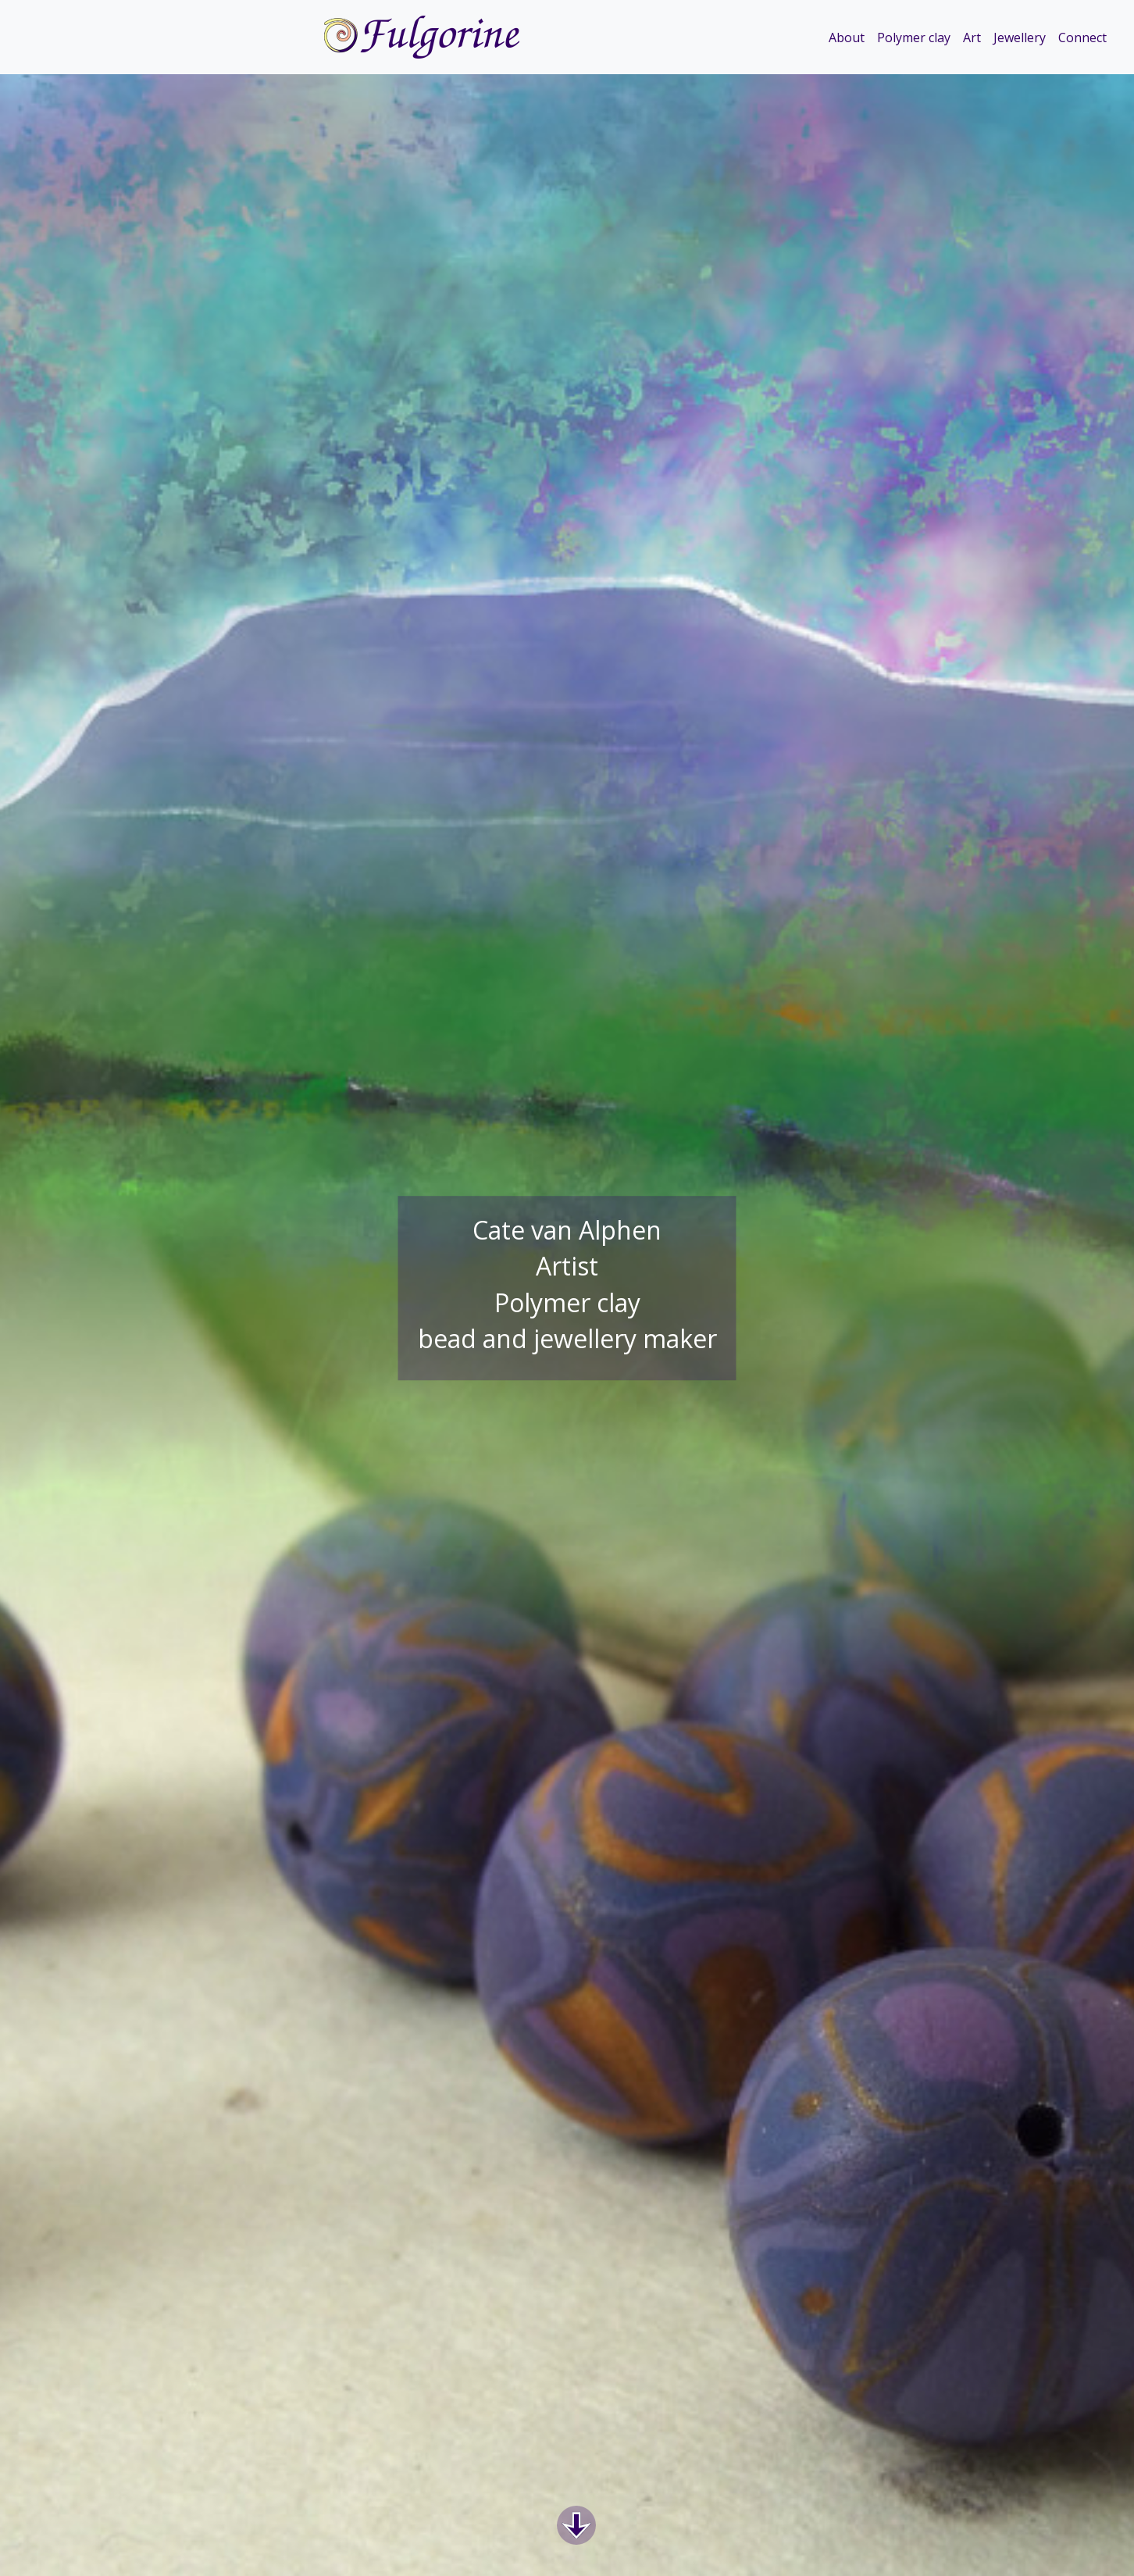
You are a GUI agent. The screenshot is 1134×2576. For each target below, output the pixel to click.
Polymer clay (913, 37)
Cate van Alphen (567, 1230)
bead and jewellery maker (567, 1339)
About (847, 37)
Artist (567, 1267)
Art (972, 37)
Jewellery (1019, 37)
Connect (1082, 37)
